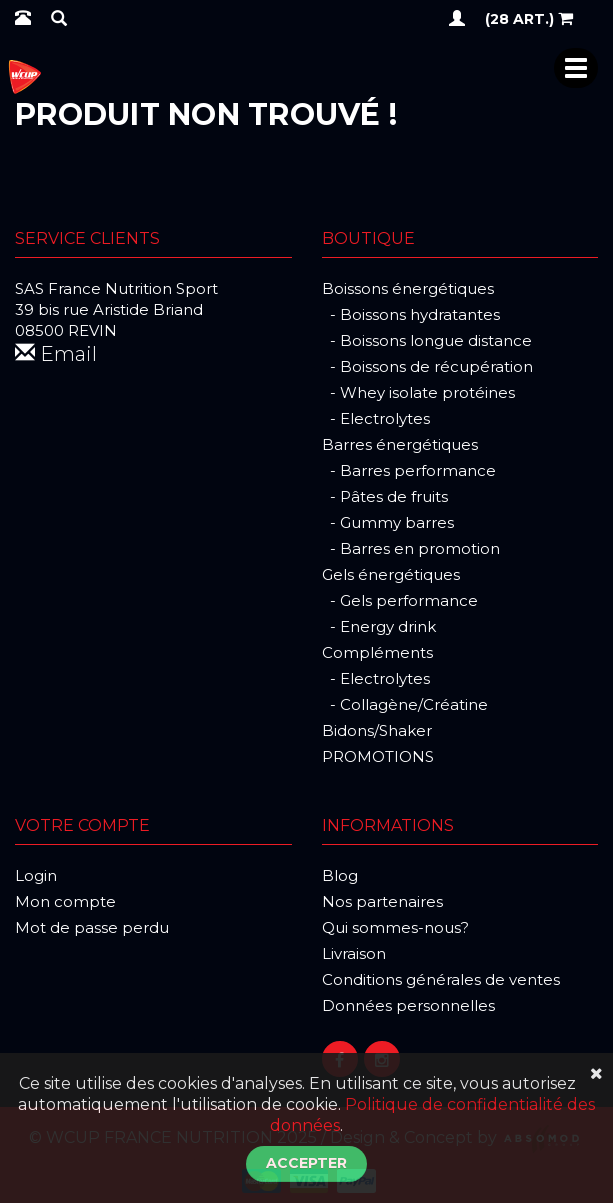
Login (36, 875)
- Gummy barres (388, 522)
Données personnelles (408, 1005)
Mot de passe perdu (92, 927)
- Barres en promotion (411, 548)
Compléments (377, 652)
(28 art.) (529, 17)
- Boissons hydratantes (411, 314)
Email (56, 354)
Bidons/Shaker (377, 730)
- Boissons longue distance (427, 340)
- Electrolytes (376, 418)
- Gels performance (400, 600)
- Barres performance (409, 470)
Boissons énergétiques (408, 288)
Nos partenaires (382, 901)
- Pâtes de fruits (385, 496)
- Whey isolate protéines (418, 392)
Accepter (306, 1163)
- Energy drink (379, 626)
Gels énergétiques (391, 574)
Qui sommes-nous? (395, 927)
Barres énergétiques (400, 444)
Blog (340, 875)
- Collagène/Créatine (405, 704)
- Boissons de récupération (427, 366)
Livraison (354, 953)
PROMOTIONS (378, 756)
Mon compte (65, 901)
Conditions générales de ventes (441, 979)
